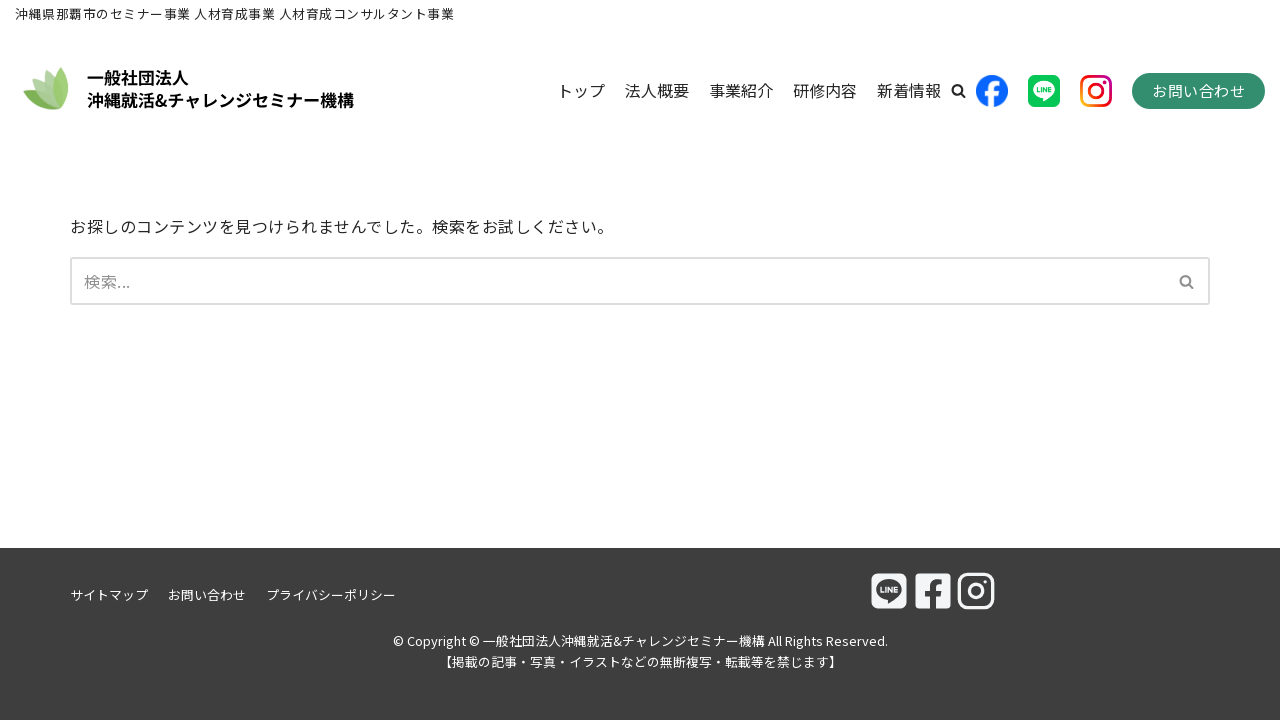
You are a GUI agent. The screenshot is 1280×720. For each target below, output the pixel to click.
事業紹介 (741, 90)
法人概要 (657, 90)
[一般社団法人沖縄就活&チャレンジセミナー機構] (190, 91)
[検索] (617, 281)
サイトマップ (109, 594)
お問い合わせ (1198, 90)
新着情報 (909, 90)
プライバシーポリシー (331, 594)
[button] (958, 90)
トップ (581, 90)
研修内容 (825, 90)
